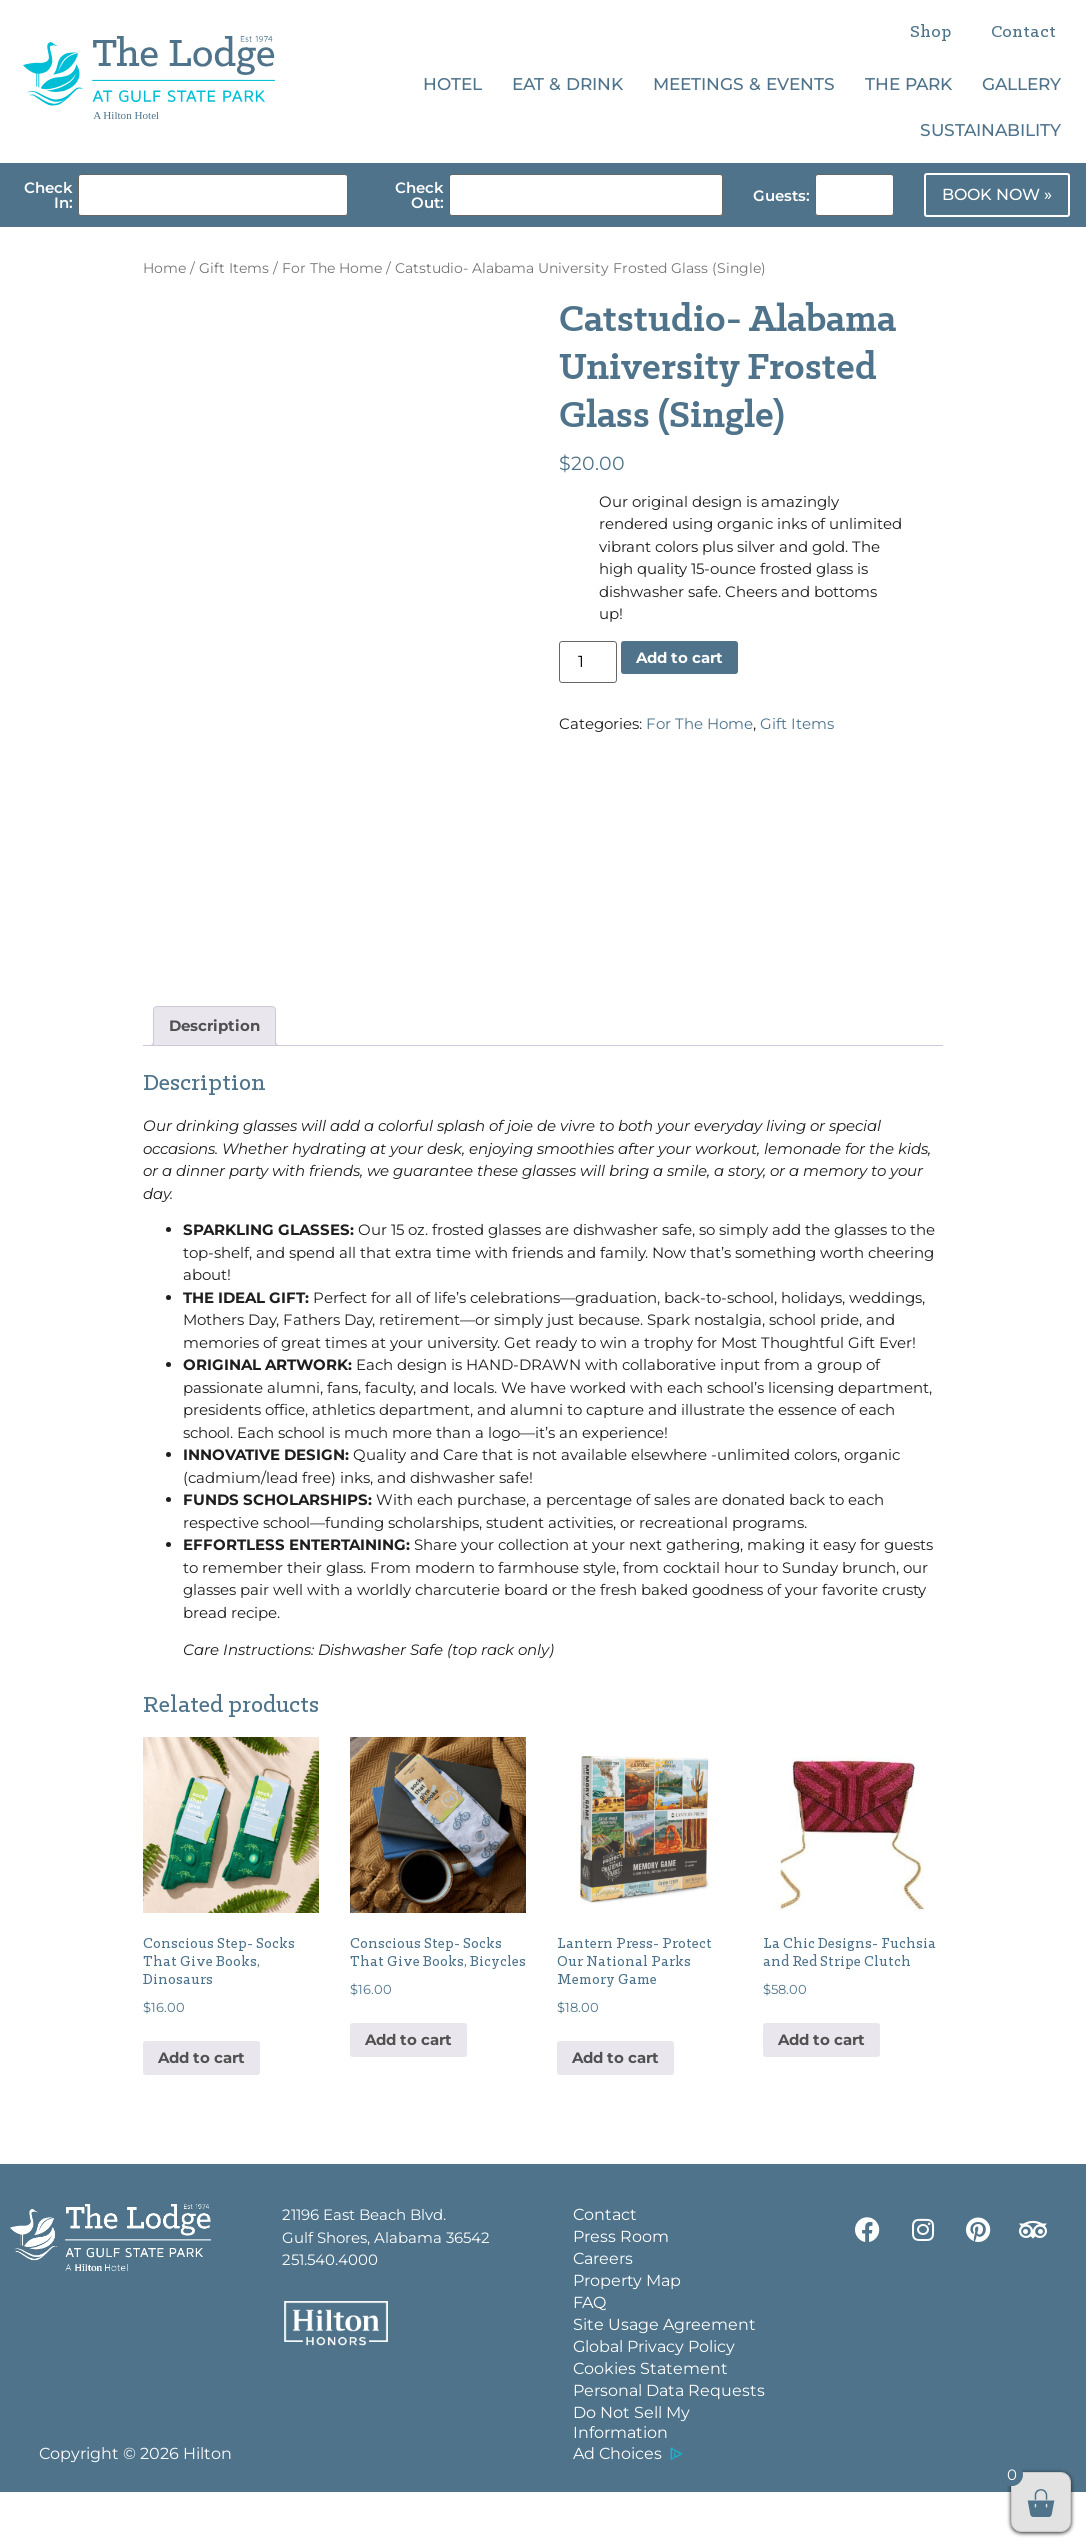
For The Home (332, 268)
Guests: (781, 195)
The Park (908, 84)
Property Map (627, 2335)
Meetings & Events (744, 84)
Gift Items (234, 268)
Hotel (452, 84)
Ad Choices (617, 2508)
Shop (930, 32)
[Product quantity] (588, 662)
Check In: (48, 195)
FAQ (589, 2357)
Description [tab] (214, 1080)
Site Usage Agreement (664, 2379)
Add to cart (679, 657)
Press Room (621, 2291)
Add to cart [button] (201, 2112)
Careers (603, 2313)
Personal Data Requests (669, 2445)
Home (164, 268)
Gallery (1021, 84)
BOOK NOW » (997, 194)
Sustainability (990, 130)
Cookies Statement (650, 2423)
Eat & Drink (567, 84)
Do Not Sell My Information (631, 2477)
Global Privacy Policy (654, 2401)
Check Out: (419, 195)
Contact (1023, 32)
